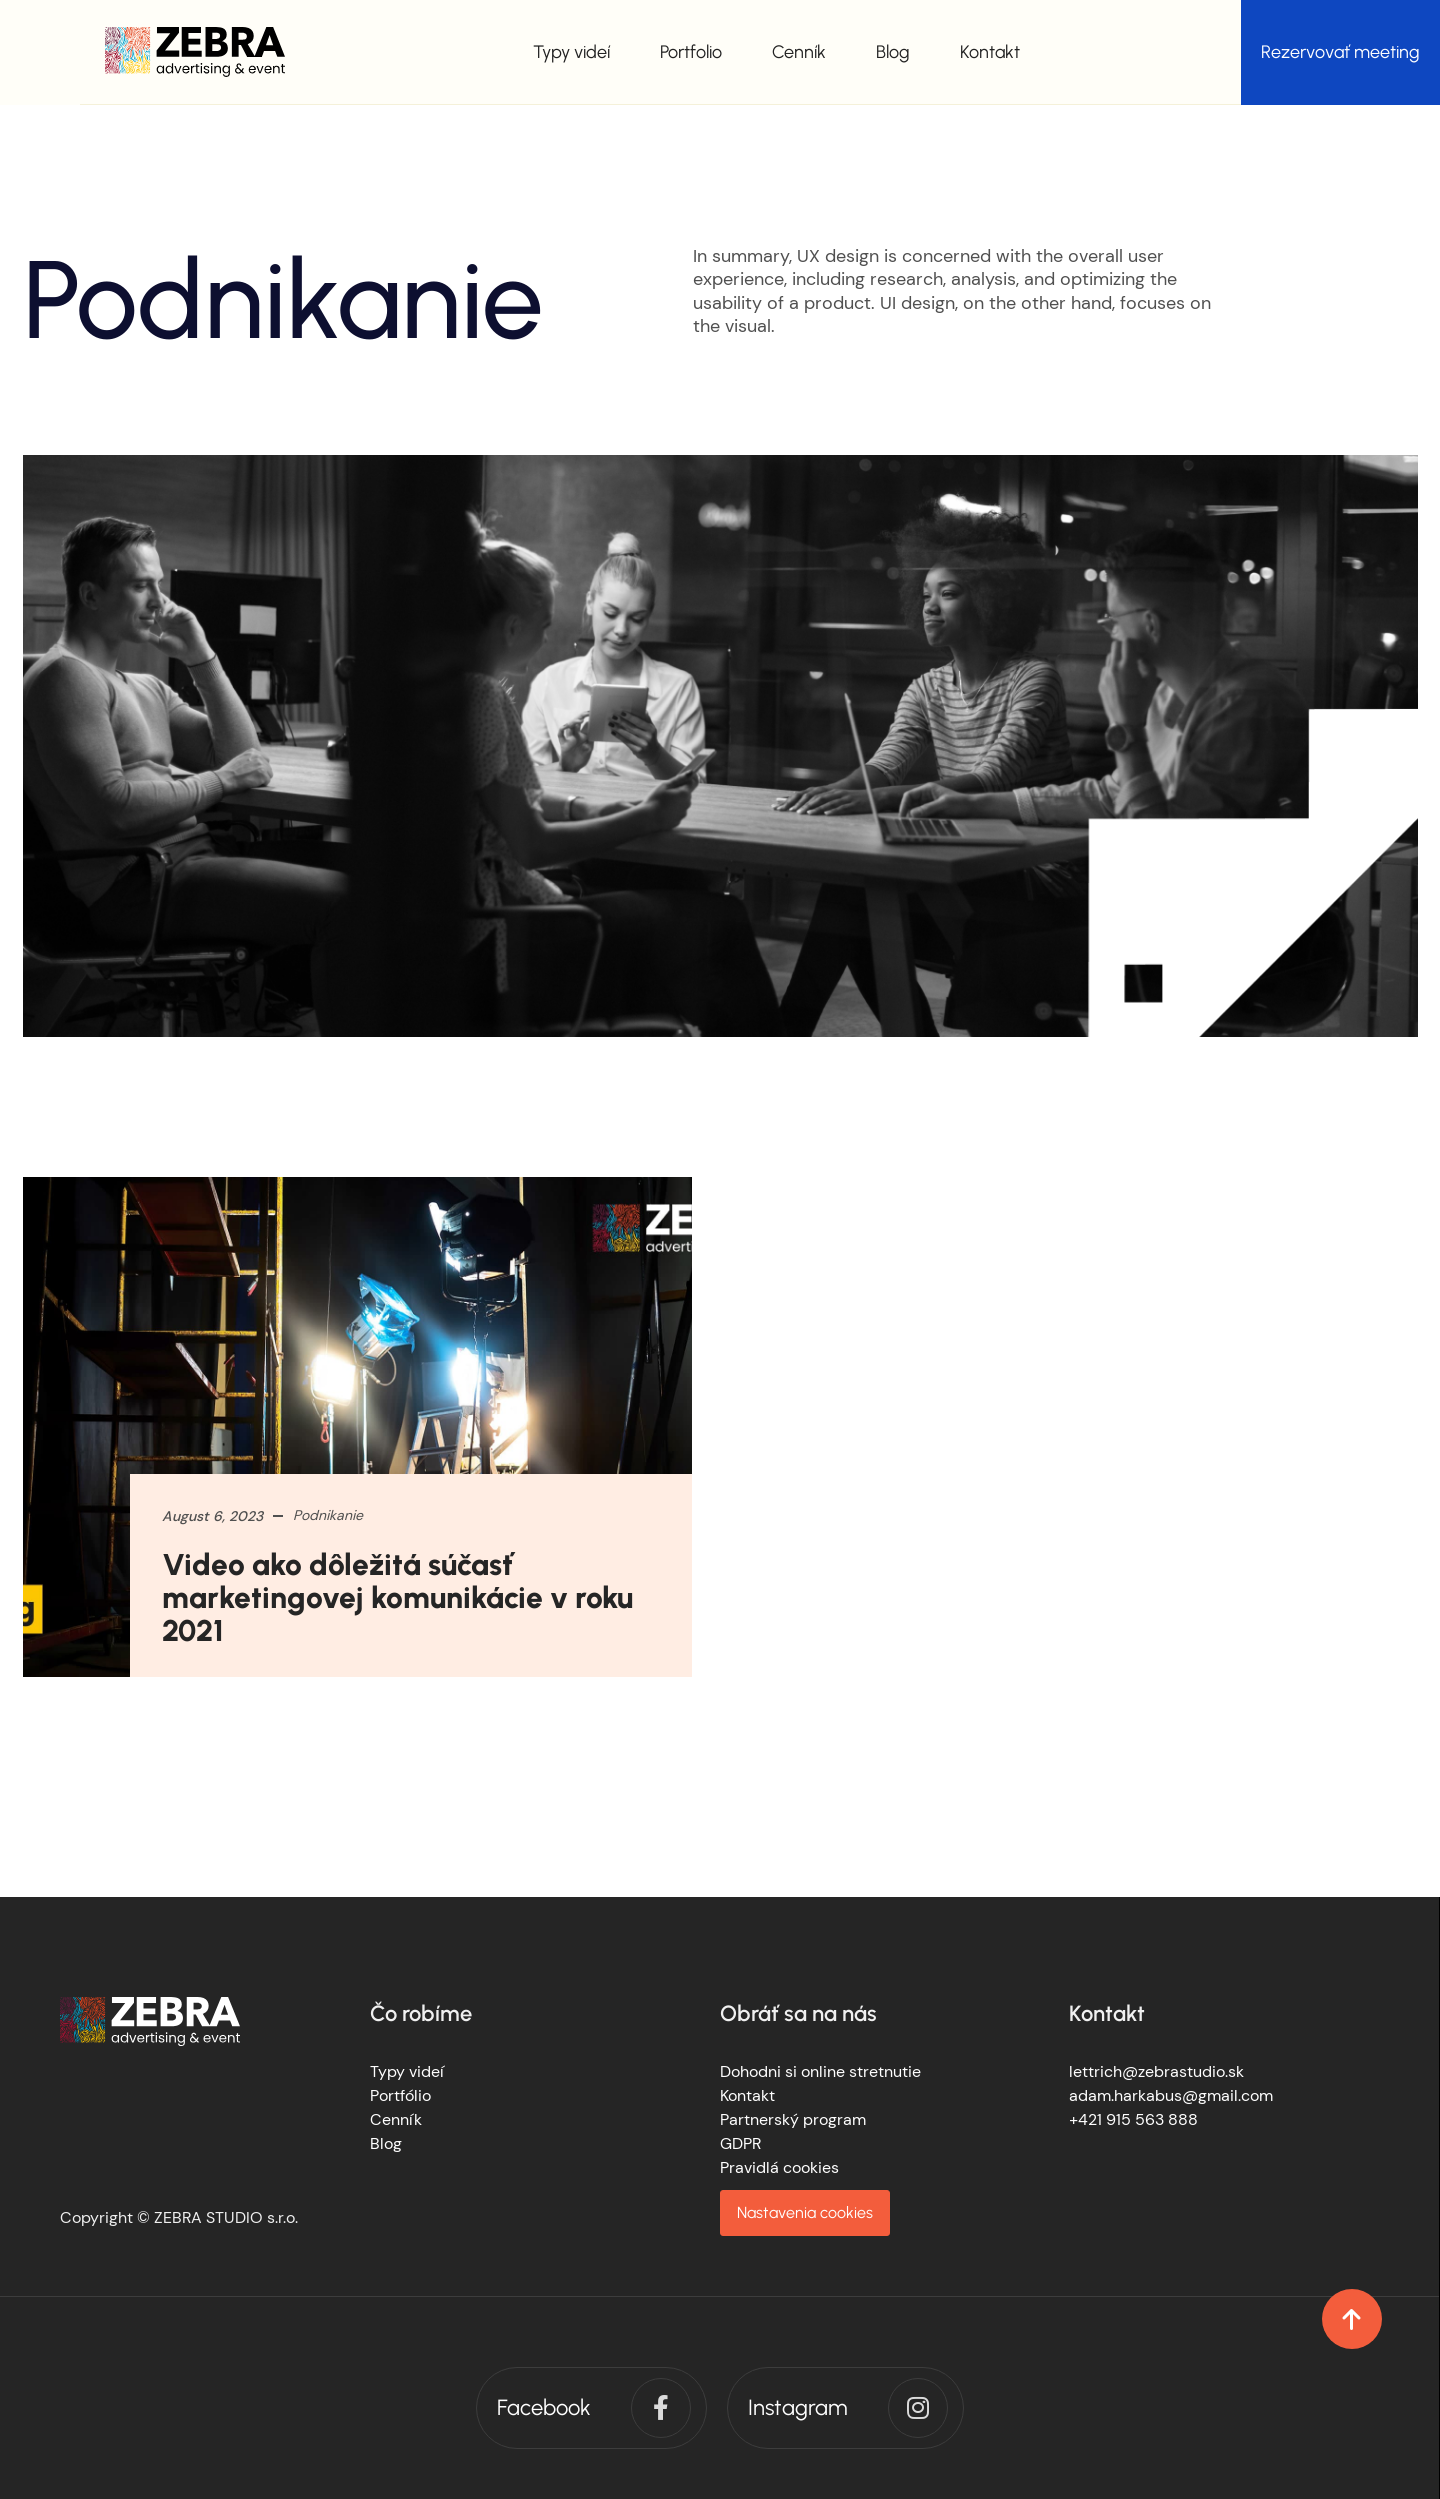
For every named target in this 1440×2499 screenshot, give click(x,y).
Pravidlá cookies (779, 2167)
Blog (893, 52)
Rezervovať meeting (1340, 52)
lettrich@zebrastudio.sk (1156, 2071)
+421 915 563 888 (1133, 2119)
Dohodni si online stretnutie (820, 2071)
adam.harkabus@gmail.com (1171, 2095)
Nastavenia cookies (805, 2212)
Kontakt (990, 52)
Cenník (799, 52)
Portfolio (691, 52)
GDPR (740, 2143)
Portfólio (400, 2095)
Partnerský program (793, 2119)
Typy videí (571, 52)
